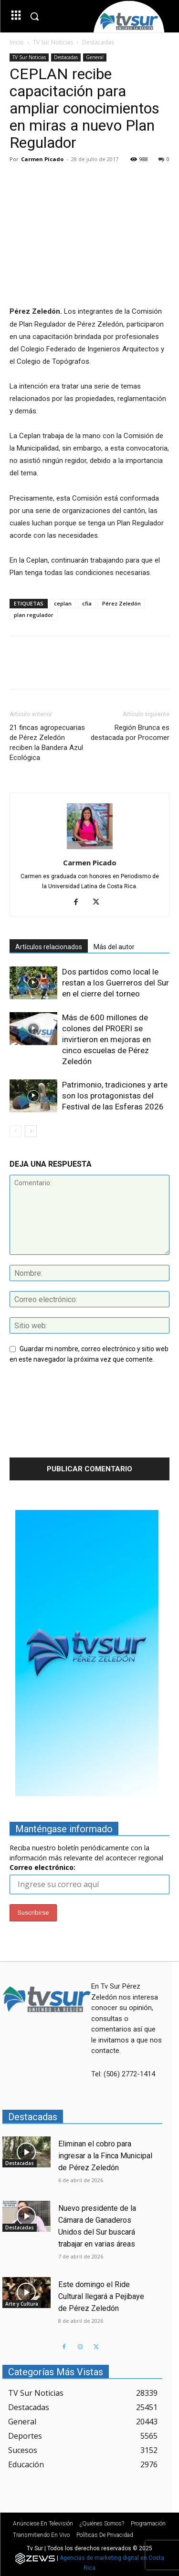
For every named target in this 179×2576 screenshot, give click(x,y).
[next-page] (31, 1131)
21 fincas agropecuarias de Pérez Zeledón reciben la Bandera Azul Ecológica (47, 742)
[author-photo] (90, 849)
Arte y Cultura (21, 2303)
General (95, 57)
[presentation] (49, 1413)
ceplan (63, 603)
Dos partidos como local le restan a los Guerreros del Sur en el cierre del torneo (115, 982)
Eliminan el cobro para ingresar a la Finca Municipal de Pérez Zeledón (105, 2155)
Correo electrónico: (42, 1867)
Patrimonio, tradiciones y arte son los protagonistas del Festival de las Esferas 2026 (115, 1095)
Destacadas (98, 42)
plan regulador (33, 614)
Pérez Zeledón (121, 603)
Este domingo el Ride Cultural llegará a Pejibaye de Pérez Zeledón (101, 2296)
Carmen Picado (42, 159)
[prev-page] (15, 1131)
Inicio (17, 42)
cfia (87, 603)
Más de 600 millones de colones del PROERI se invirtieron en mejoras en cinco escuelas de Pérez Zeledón (106, 1039)
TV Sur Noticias (53, 42)
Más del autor (114, 947)
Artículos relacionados (48, 947)
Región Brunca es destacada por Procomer (130, 732)
